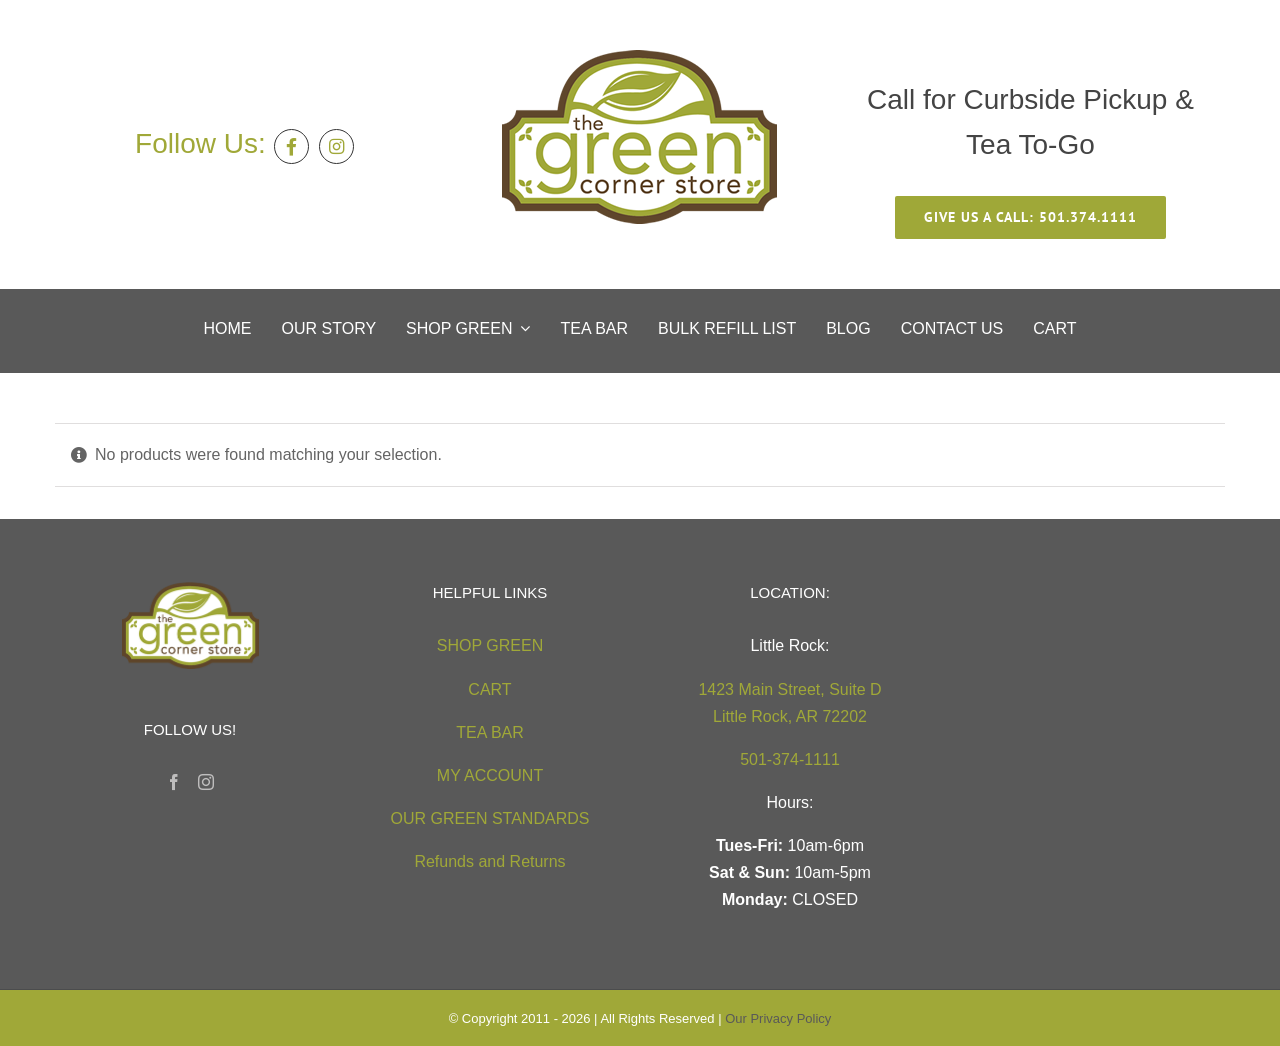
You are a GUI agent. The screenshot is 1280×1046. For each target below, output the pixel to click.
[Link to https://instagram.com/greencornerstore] (336, 146)
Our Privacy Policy (778, 1018)
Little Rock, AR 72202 (790, 716)
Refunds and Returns (489, 861)
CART (489, 689)
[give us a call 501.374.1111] (1030, 217)
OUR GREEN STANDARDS (490, 818)
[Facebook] (174, 782)
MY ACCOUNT (490, 775)
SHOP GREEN (490, 645)
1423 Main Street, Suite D (789, 689)
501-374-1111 (790, 759)
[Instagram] (206, 782)
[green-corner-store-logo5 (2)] (639, 57)
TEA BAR (490, 732)
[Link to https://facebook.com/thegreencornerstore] (291, 146)
